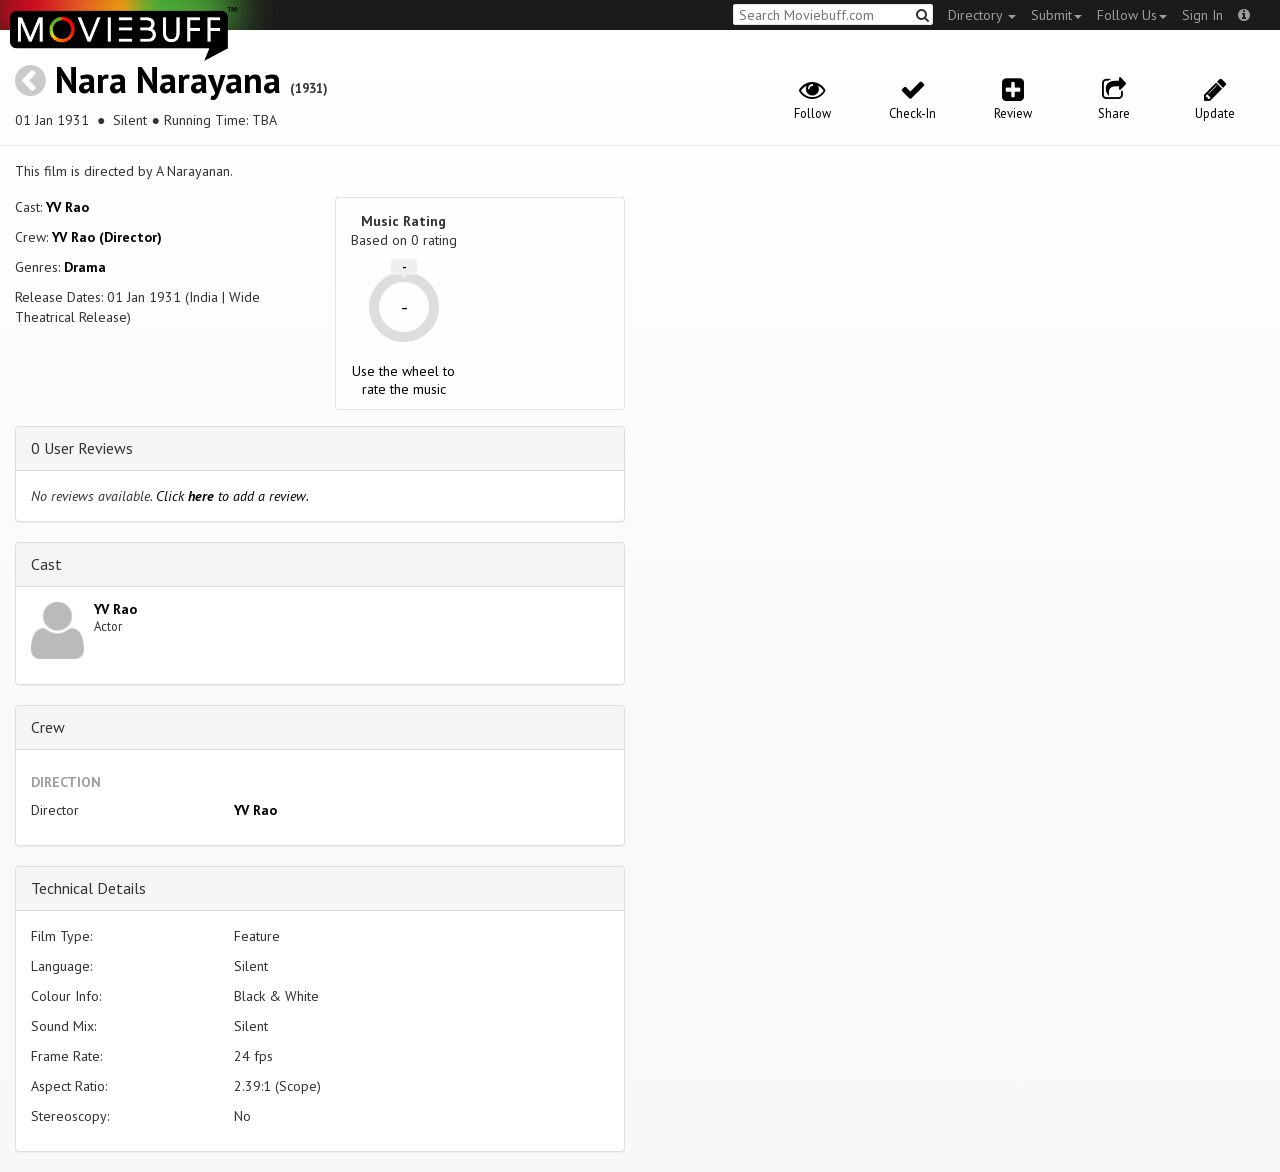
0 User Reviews (82, 448)
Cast (46, 564)
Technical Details (88, 888)
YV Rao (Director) (107, 237)
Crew (48, 727)
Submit (1056, 15)
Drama (85, 267)
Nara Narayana (168, 79)
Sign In (1202, 15)
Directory (982, 15)
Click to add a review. (232, 496)
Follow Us (1132, 15)
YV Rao (67, 207)
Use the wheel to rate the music (403, 380)
